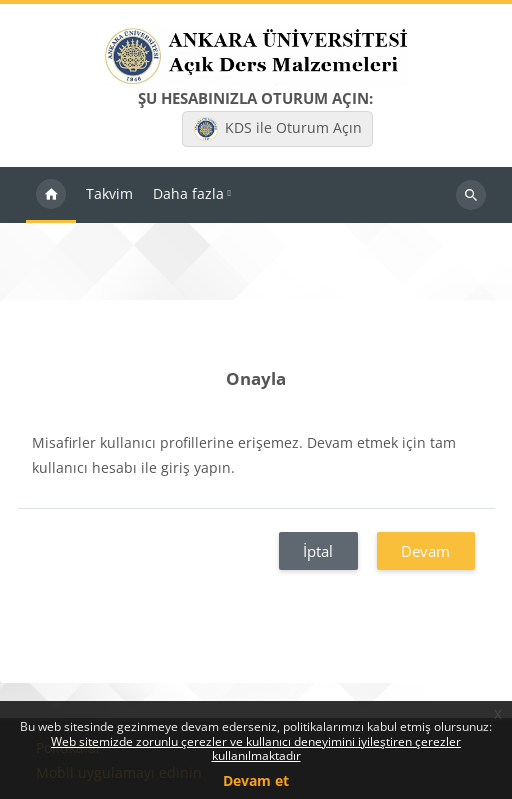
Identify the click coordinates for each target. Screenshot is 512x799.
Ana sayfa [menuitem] (51, 195)
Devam (425, 551)
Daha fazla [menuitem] (188, 193)
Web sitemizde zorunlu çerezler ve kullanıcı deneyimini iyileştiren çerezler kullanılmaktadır (256, 748)
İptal (318, 551)
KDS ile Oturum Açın (278, 129)
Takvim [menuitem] (109, 193)
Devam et (256, 780)
